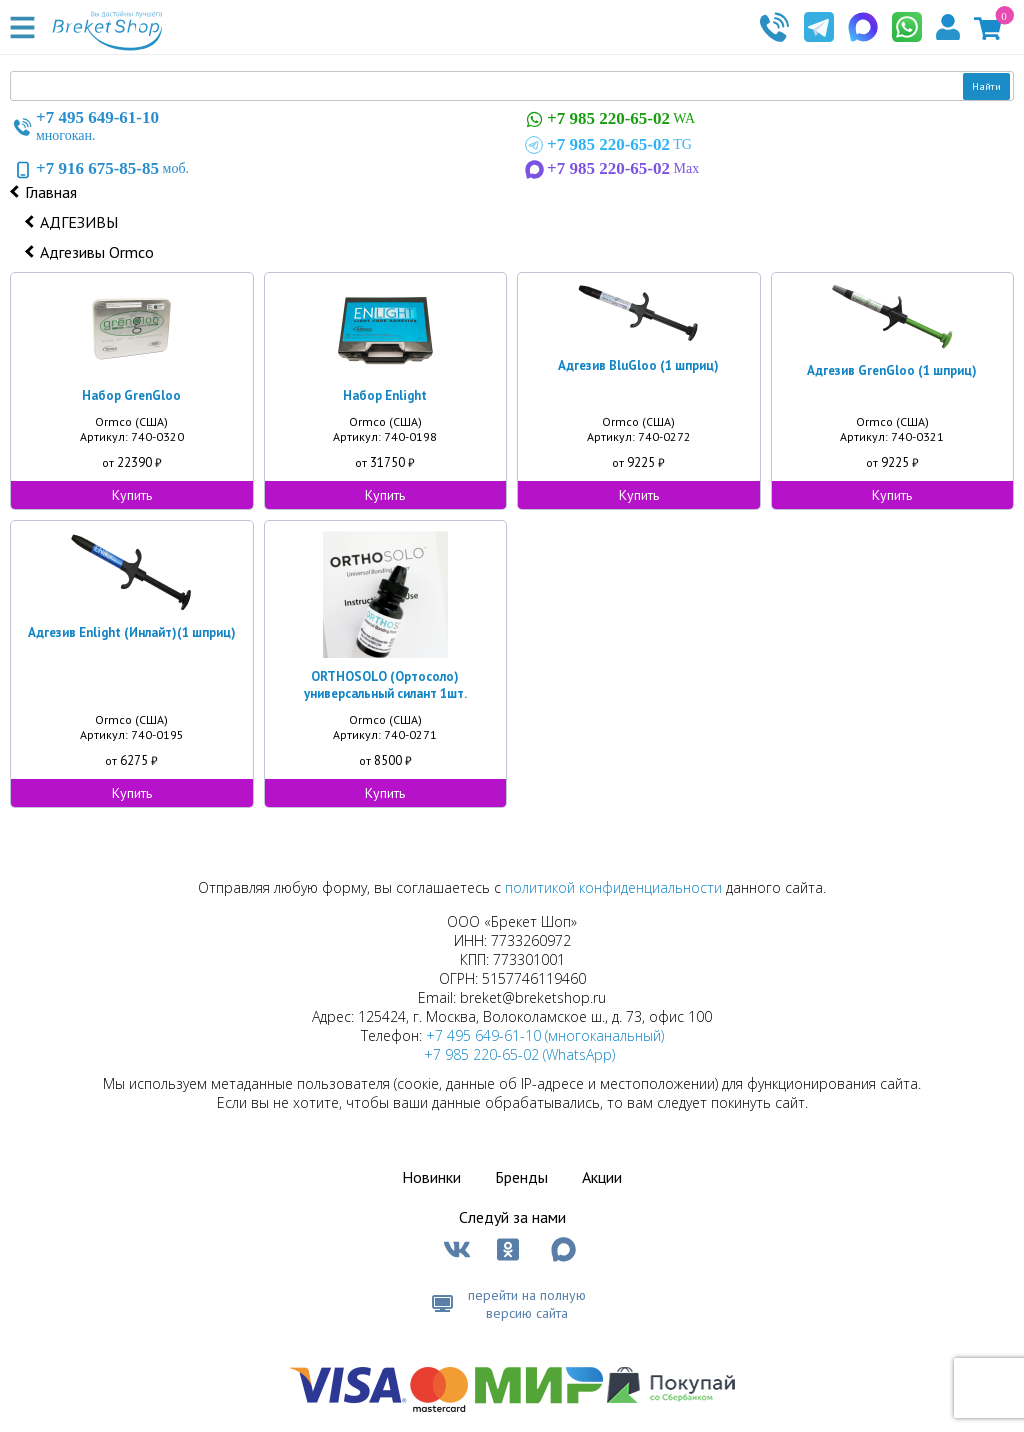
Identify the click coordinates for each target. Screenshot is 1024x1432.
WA (608, 119)
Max (610, 169)
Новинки (431, 1177)
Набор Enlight (385, 395)
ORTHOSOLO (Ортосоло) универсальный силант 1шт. (385, 685)
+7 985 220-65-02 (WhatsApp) (519, 1054)
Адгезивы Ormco (97, 252)
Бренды (521, 1177)
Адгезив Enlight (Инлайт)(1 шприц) (132, 632)
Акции (602, 1177)
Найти (986, 86)
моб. (99, 169)
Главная (51, 192)
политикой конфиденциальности (613, 887)
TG (606, 145)
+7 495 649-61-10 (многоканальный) (545, 1035)
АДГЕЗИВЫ (79, 222)
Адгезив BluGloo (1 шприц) (638, 365)
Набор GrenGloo (131, 395)
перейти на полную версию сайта (527, 1304)
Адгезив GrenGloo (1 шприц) (892, 370)
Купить (132, 495)
